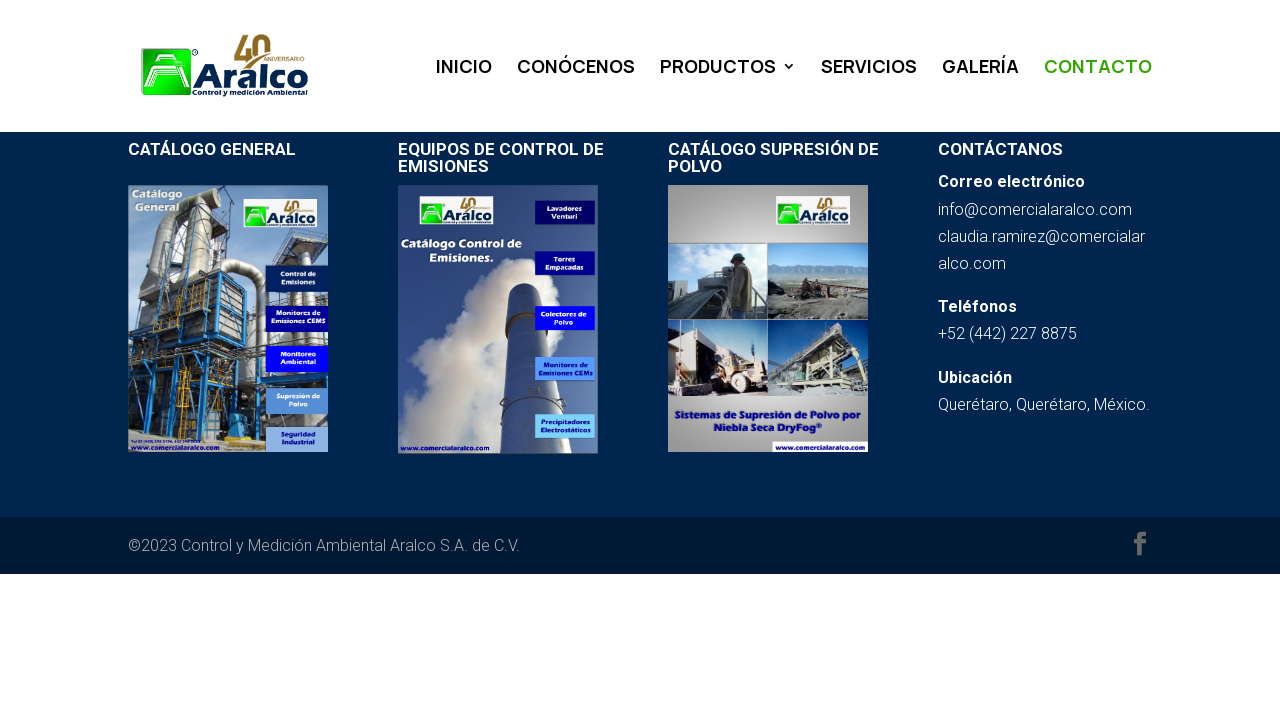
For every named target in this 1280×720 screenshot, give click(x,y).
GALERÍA (980, 68)
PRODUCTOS (718, 68)
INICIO (464, 68)
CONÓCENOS (576, 68)
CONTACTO (1098, 68)
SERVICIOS (869, 68)
